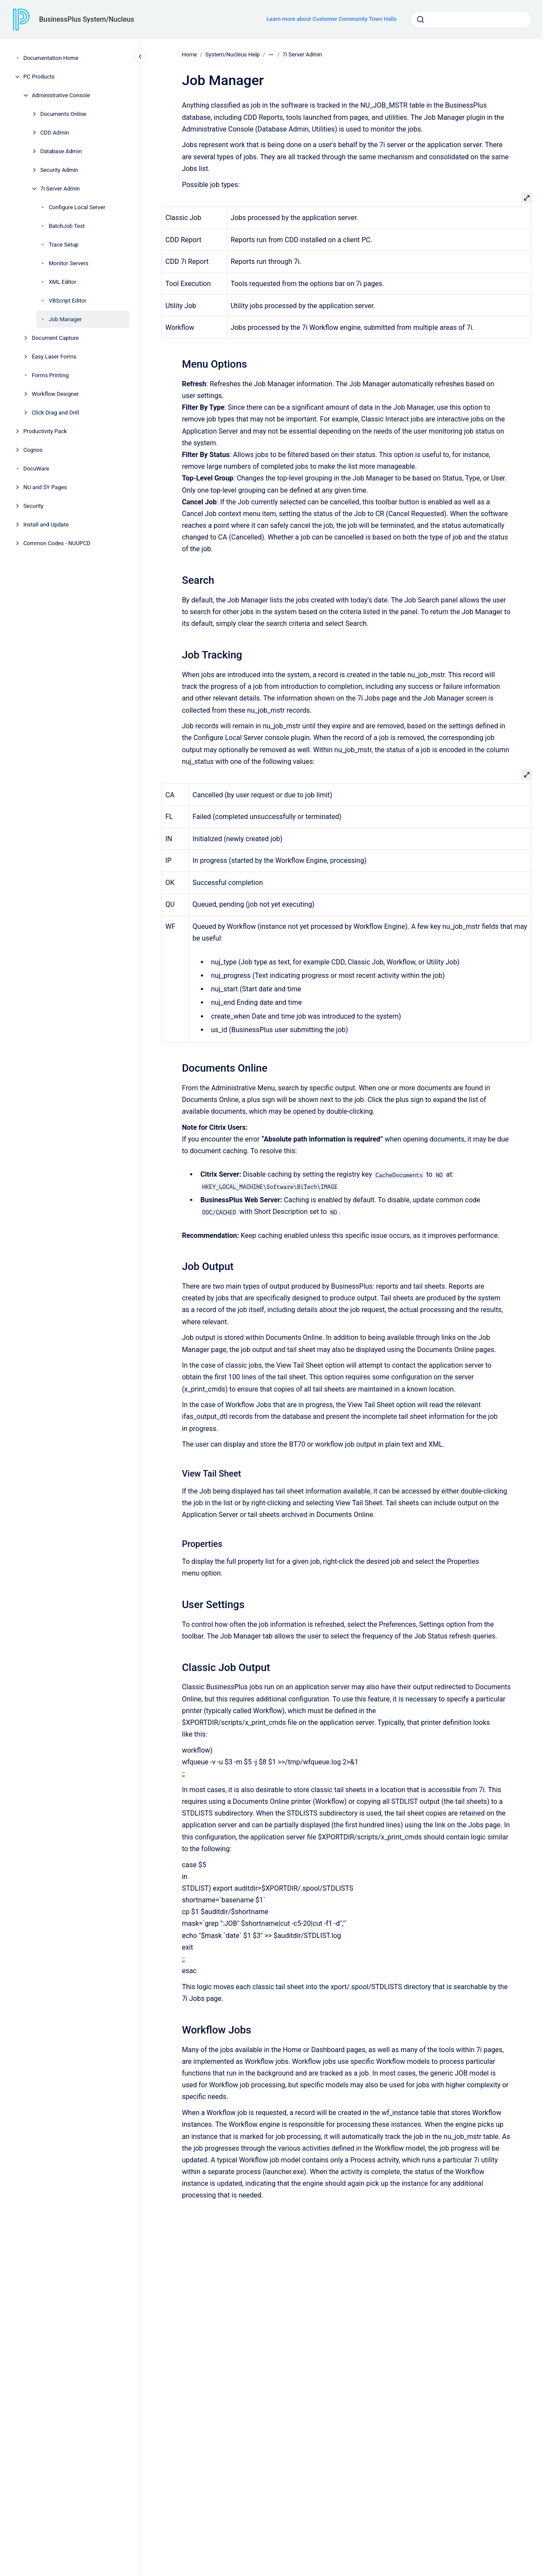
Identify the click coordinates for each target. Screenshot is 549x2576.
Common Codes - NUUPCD (57, 543)
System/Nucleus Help (232, 54)
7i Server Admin (60, 188)
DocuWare (36, 468)
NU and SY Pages (45, 487)
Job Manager (65, 319)
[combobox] (471, 19)
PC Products (39, 76)
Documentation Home (51, 58)
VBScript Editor (67, 300)
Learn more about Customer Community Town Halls (331, 19)
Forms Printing (50, 375)
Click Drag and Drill (55, 412)
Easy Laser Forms (54, 356)
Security (33, 506)
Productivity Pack (45, 431)
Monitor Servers (69, 263)
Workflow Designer (55, 394)
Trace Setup (64, 244)
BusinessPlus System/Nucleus (86, 19)
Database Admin (61, 151)
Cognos (33, 450)
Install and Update (46, 524)
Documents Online (63, 114)
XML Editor (62, 282)
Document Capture (55, 338)
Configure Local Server (77, 207)
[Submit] (420, 19)
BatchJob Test (67, 226)
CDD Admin (54, 132)
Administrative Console (61, 95)
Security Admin (59, 170)
